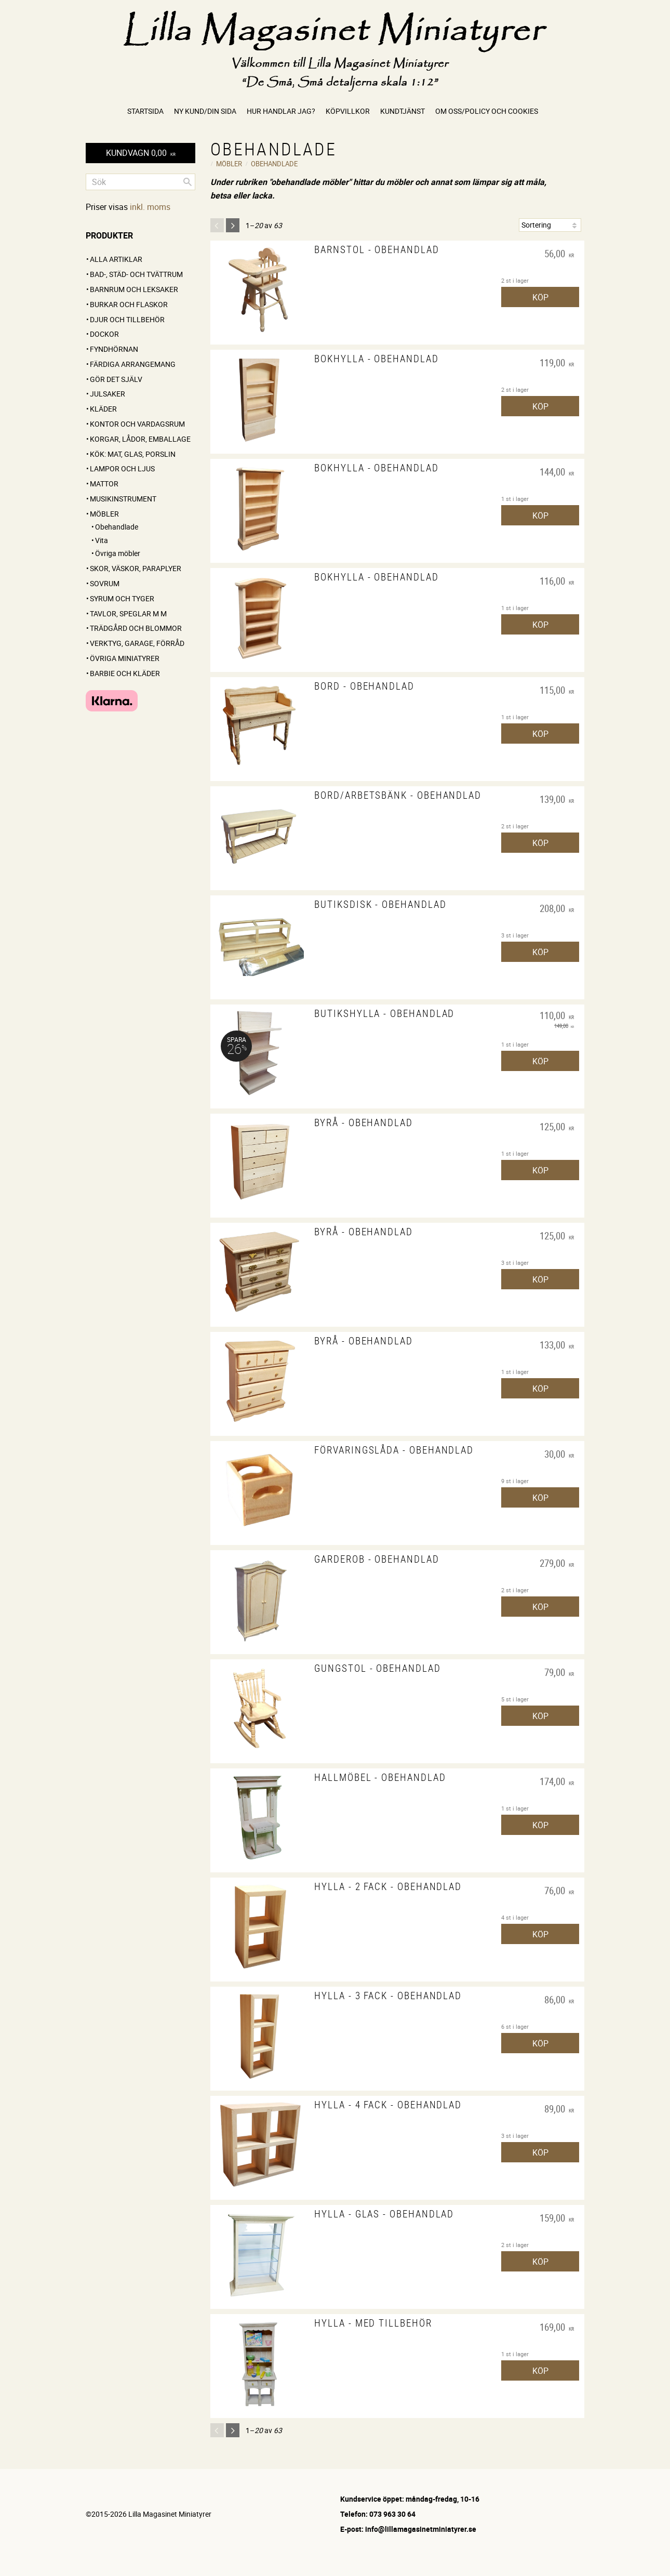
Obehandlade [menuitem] (116, 527)
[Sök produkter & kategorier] (140, 182)
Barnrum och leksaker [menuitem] (134, 289)
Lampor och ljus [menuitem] (122, 468)
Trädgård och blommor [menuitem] (136, 628)
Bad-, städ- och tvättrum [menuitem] (136, 274)
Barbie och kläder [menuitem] (125, 673)
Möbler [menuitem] (104, 514)
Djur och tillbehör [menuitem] (127, 319)
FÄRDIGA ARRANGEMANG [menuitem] (133, 364)
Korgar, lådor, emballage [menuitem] (140, 439)
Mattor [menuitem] (104, 483)
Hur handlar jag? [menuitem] (281, 111)
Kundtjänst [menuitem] (402, 111)
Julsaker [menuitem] (107, 394)
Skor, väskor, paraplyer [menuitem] (135, 568)
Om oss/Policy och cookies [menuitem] (486, 111)
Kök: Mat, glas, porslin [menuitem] (133, 454)
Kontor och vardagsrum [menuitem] (137, 424)
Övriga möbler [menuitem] (117, 553)
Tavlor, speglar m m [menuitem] (128, 613)
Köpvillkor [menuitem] (348, 111)
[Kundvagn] (140, 153)
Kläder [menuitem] (103, 409)
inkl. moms (150, 207)
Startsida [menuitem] (145, 111)
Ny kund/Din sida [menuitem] (205, 111)
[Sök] (187, 182)
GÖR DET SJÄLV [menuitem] (116, 379)
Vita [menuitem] (101, 540)
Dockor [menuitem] (104, 334)
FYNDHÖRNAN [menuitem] (114, 349)
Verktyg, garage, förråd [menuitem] (137, 643)
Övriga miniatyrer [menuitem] (124, 658)
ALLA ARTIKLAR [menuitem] (116, 259)
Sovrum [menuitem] (104, 583)
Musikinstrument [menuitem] (123, 499)
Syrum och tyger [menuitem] (122, 598)
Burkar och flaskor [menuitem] (129, 304)
